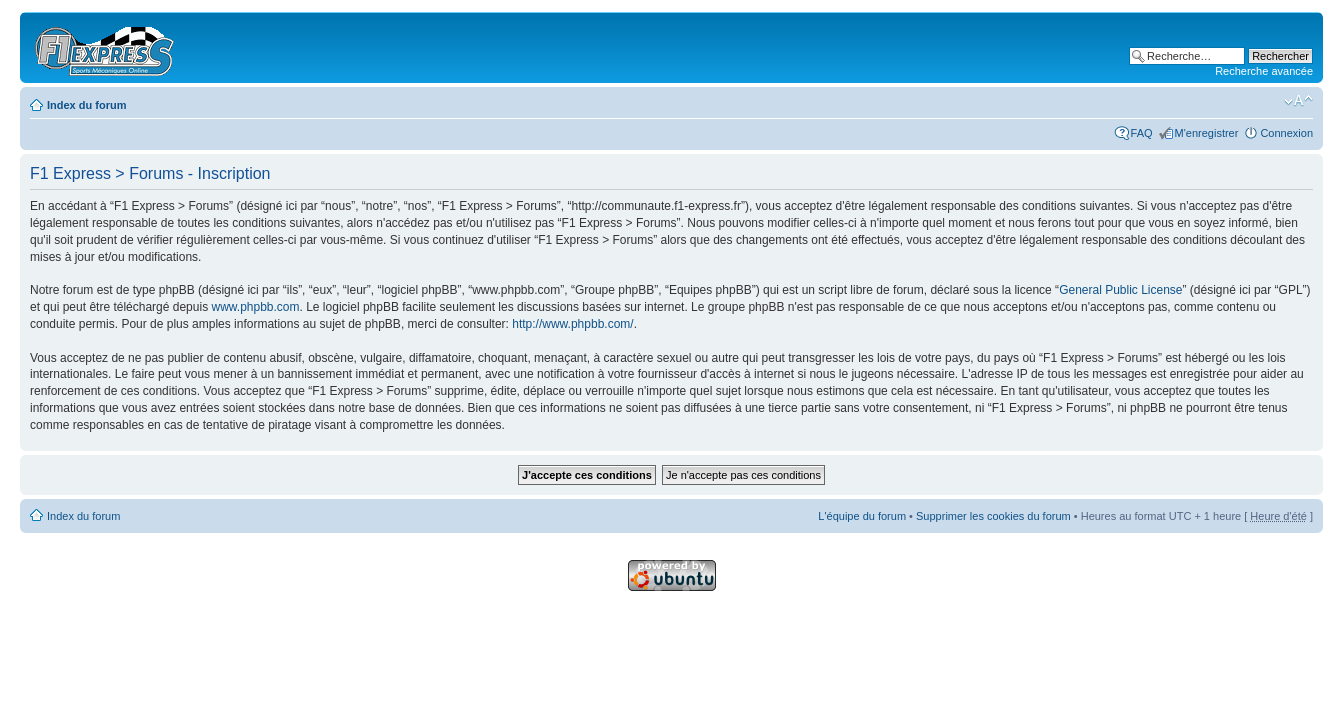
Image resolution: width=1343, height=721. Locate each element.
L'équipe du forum (862, 516)
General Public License (1120, 290)
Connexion (1286, 133)
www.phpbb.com (255, 307)
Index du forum (86, 105)
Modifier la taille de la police (1298, 101)
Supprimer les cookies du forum (993, 516)
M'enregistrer (1207, 133)
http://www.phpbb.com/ (572, 324)
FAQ (1142, 133)
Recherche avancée (1264, 71)
